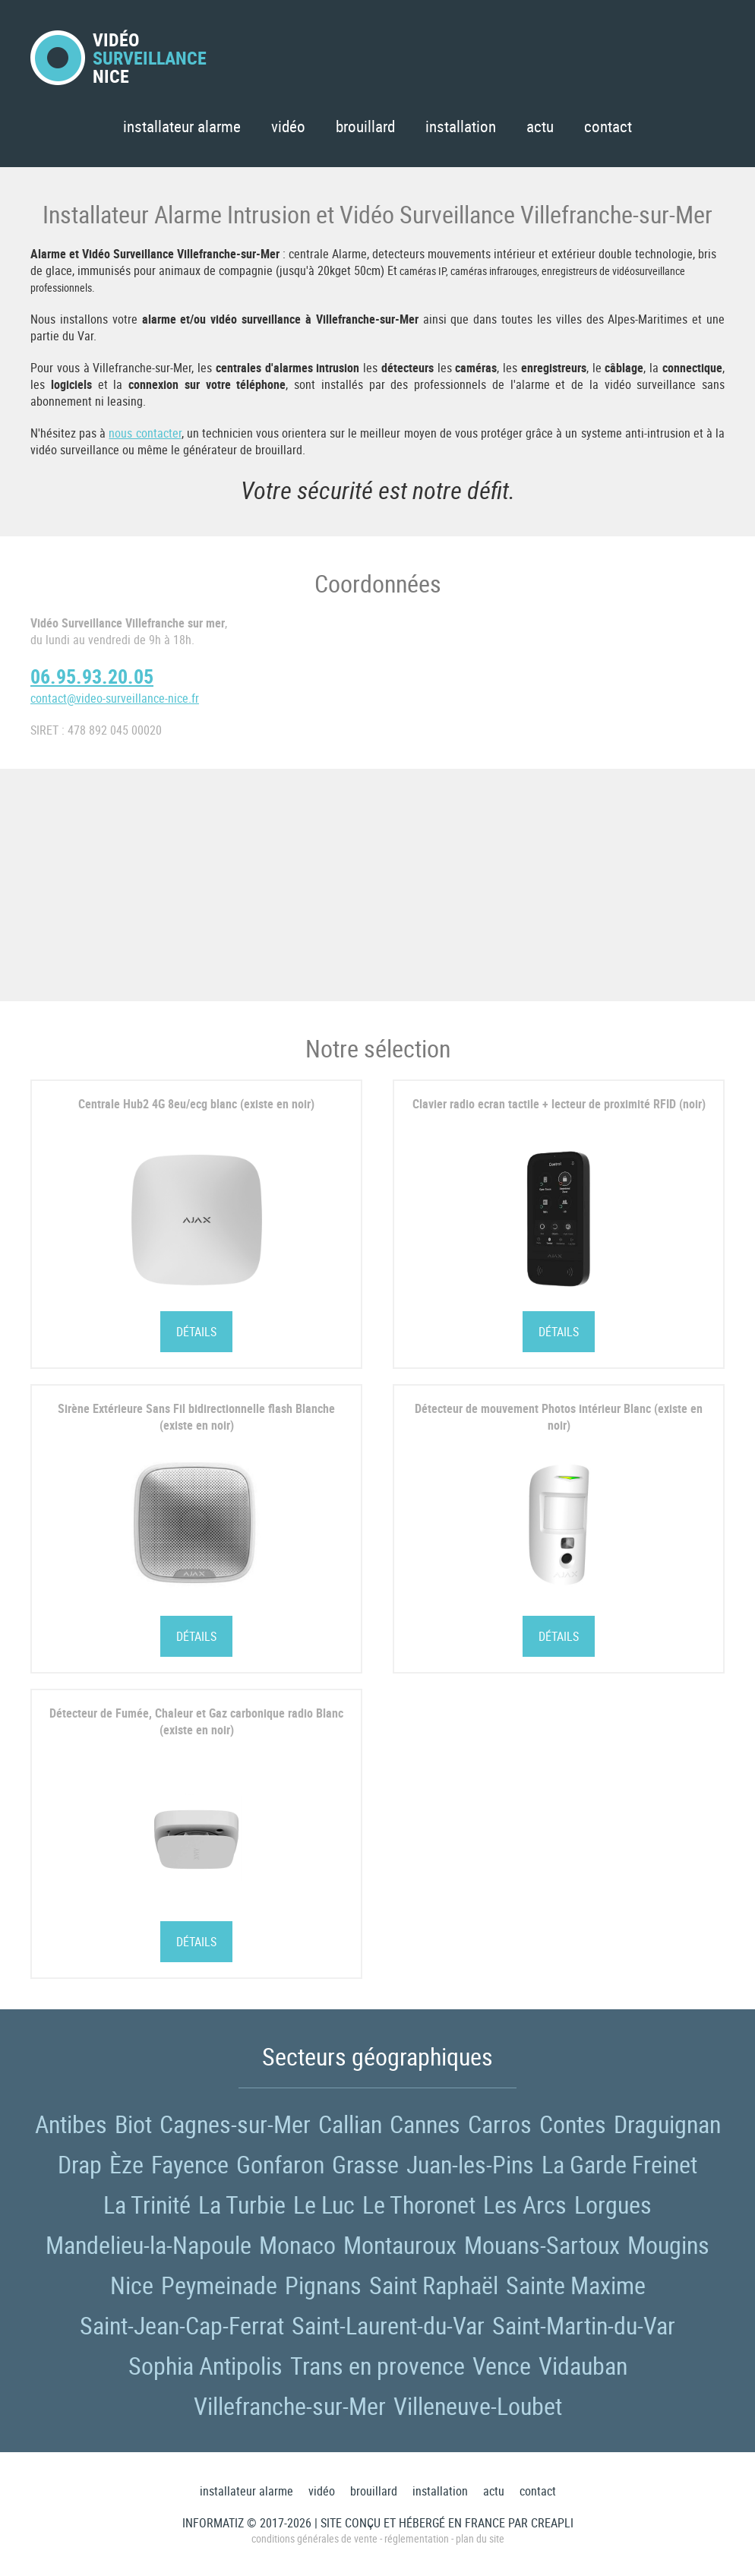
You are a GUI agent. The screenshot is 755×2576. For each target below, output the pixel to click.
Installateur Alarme (182, 126)
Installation (460, 126)
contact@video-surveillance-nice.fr (114, 698)
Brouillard (365, 126)
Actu (540, 126)
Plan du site (480, 2538)
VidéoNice (118, 57)
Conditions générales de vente (314, 2538)
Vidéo (288, 126)
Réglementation (416, 2538)
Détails (196, 1331)
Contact (608, 126)
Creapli (552, 2522)
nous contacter (145, 433)
